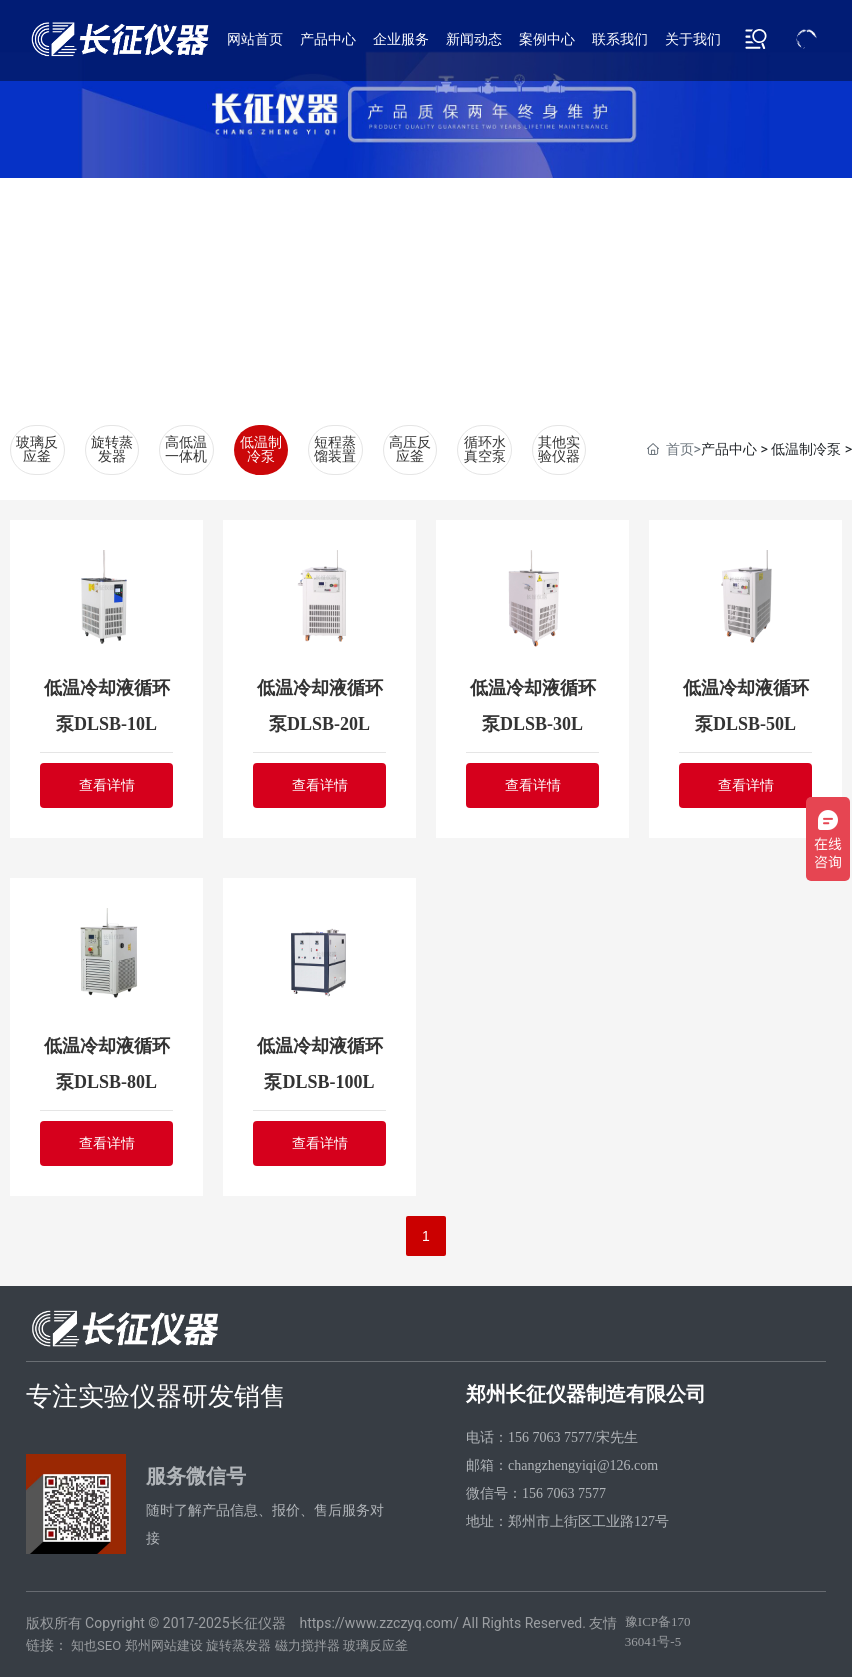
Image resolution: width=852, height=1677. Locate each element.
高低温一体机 (186, 449)
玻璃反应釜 (37, 449)
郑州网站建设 (164, 1645)
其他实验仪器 (559, 449)
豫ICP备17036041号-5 (658, 1632)
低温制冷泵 (261, 449)
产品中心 (729, 449)
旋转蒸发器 (112, 449)
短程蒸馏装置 (335, 449)
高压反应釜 (410, 449)
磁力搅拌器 (307, 1645)
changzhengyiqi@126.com (583, 1465)
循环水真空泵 (485, 449)
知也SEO (96, 1645)
